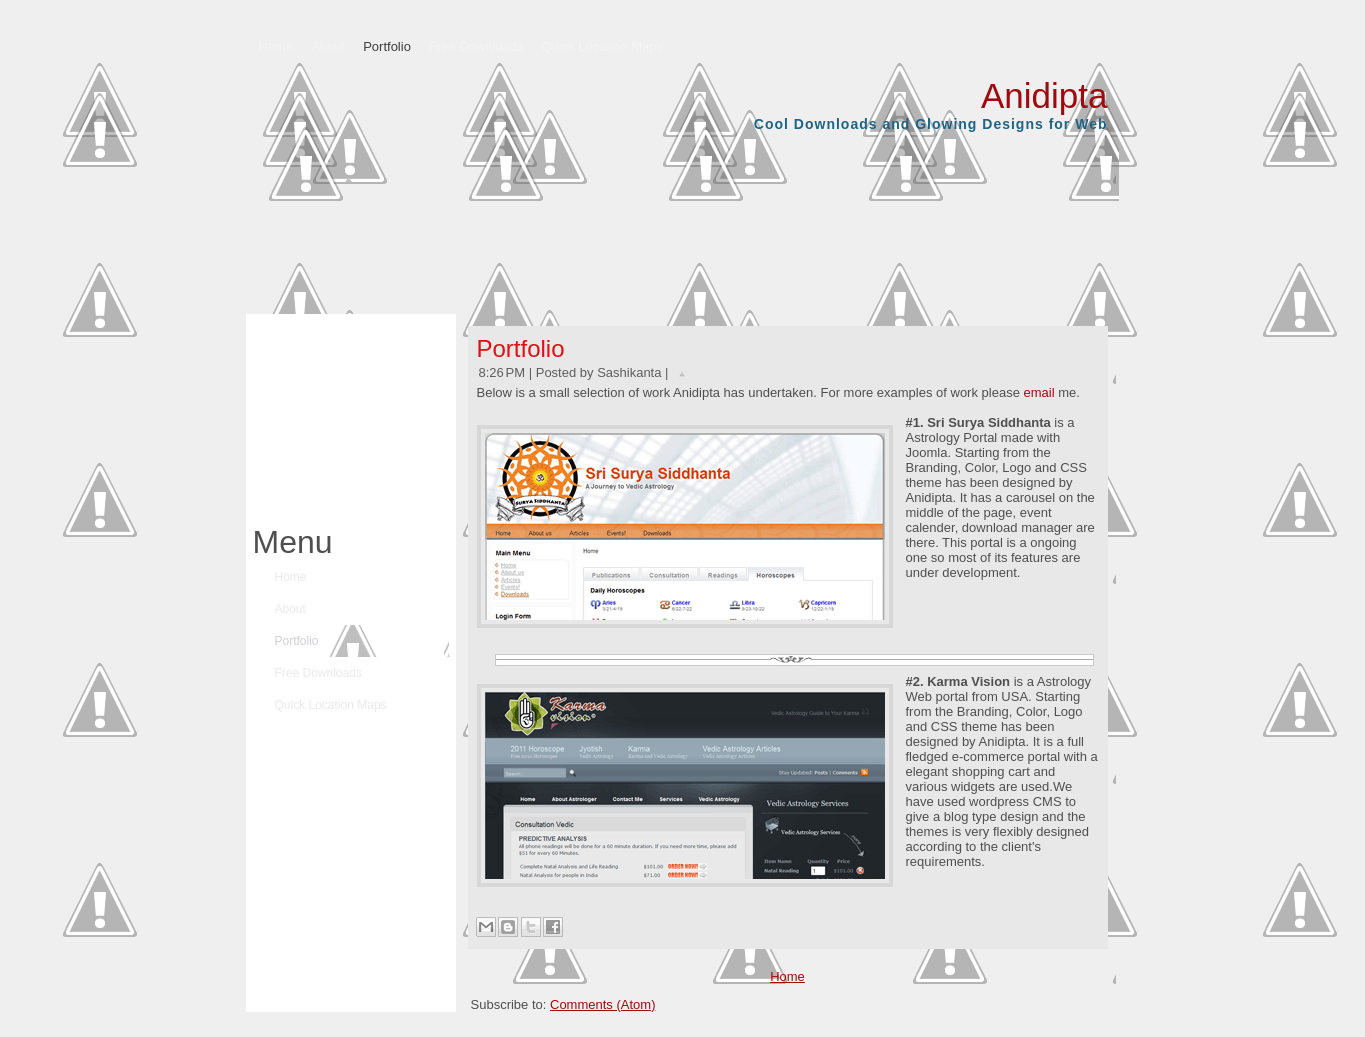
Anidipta (1044, 95)
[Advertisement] (346, 414)
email (1038, 392)
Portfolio (521, 348)
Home (787, 976)
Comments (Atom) (602, 1004)
